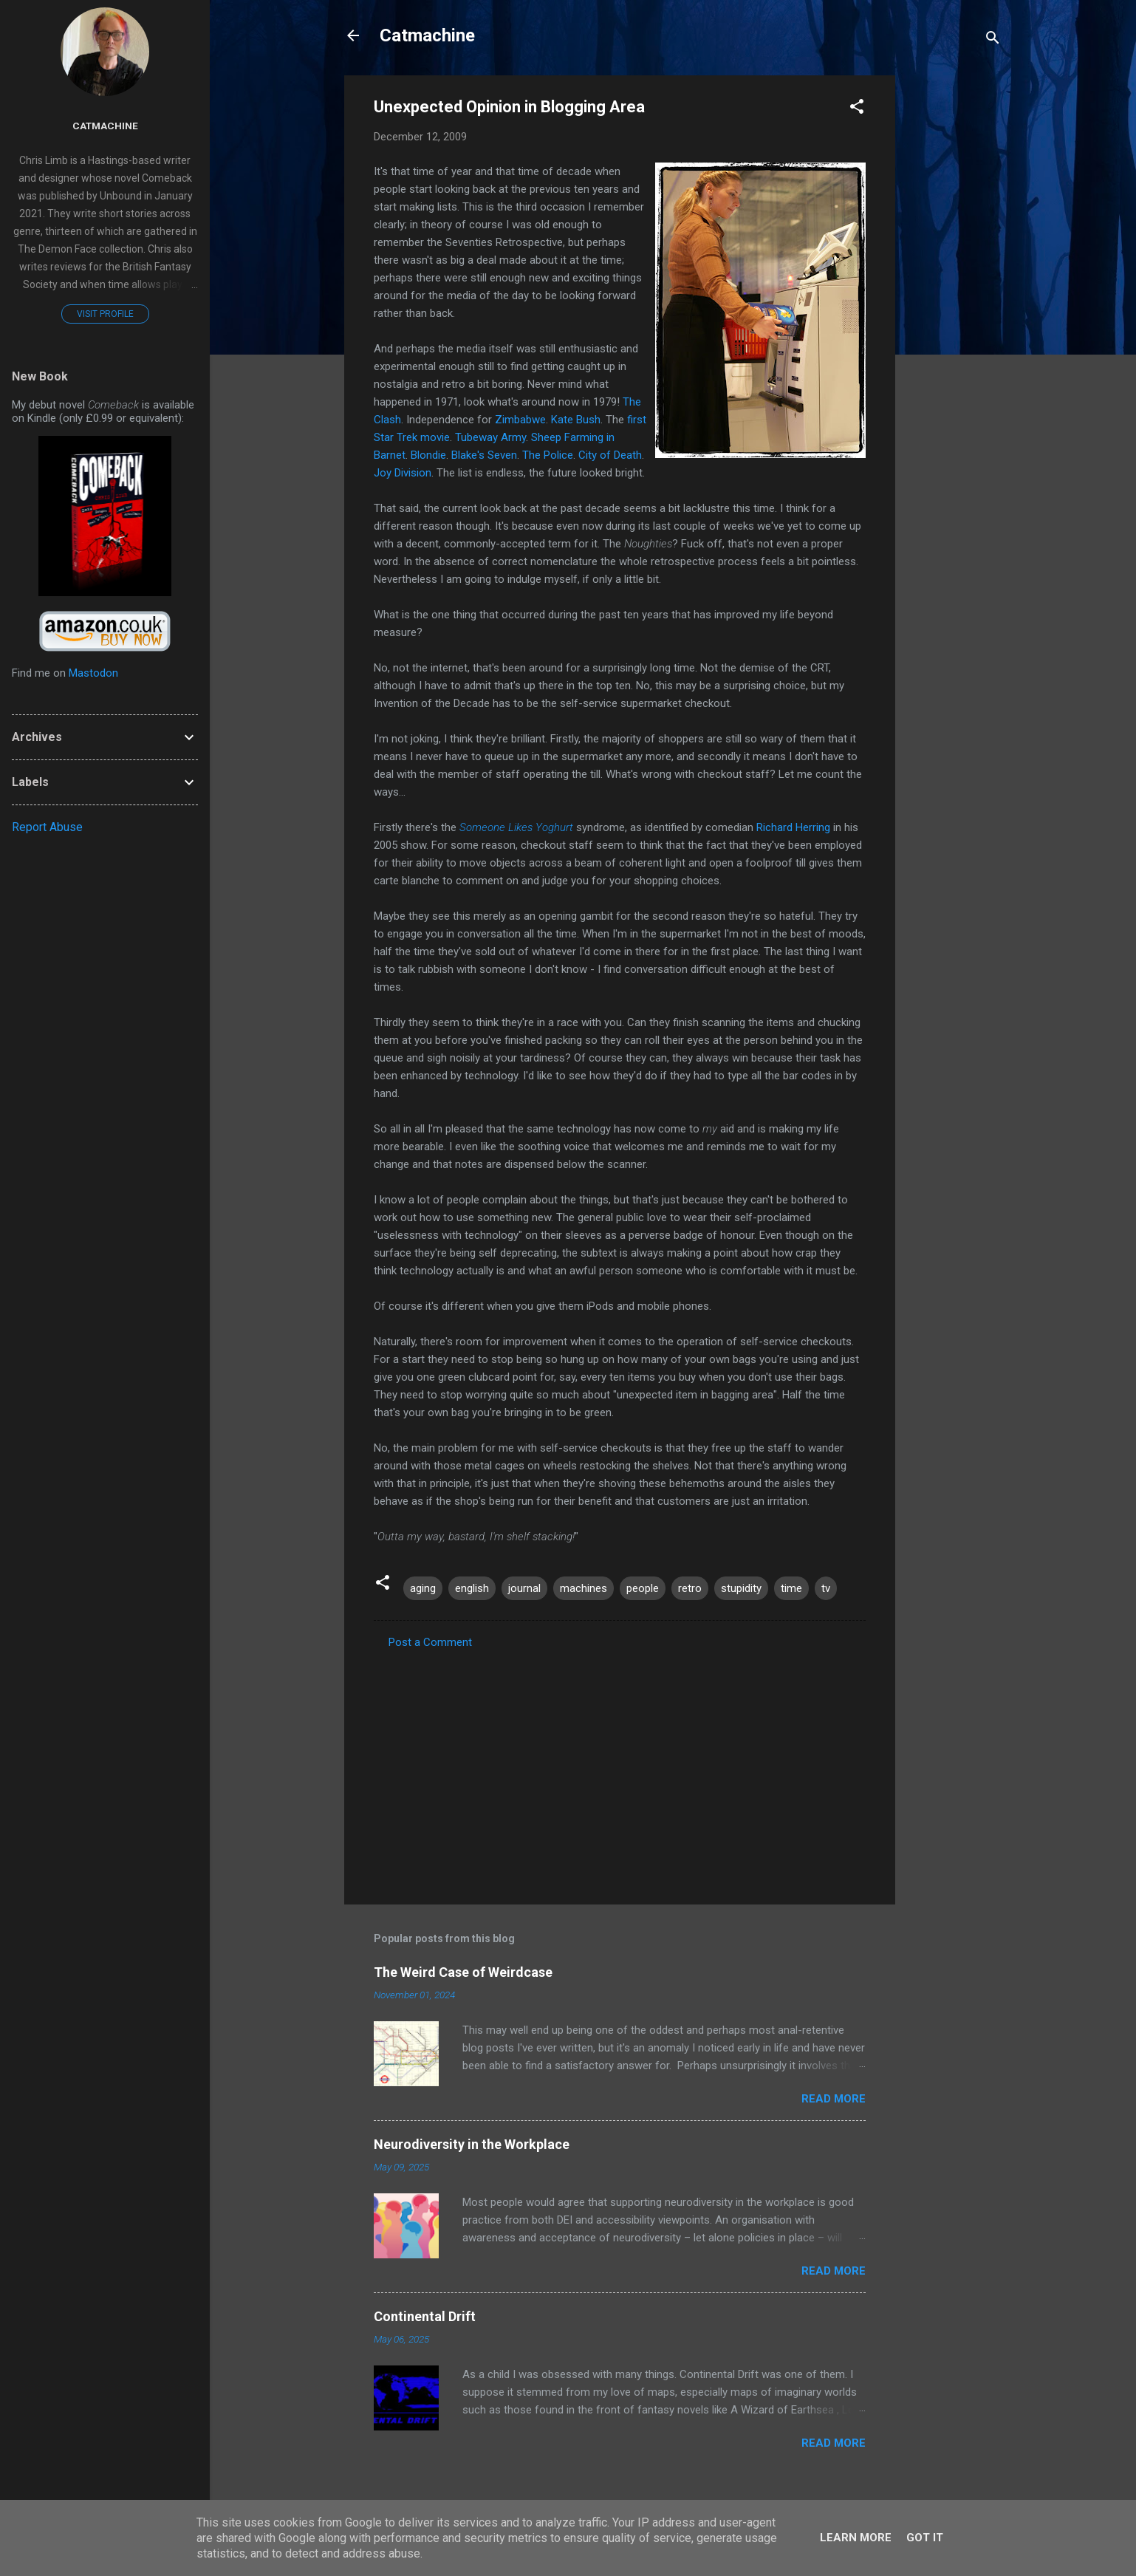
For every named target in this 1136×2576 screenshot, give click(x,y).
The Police (547, 455)
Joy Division (402, 472)
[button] (857, 109)
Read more (833, 2098)
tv (825, 1588)
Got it (924, 2537)
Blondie (428, 455)
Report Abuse (47, 827)
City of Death (610, 455)
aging (423, 1588)
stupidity (741, 1588)
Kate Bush (575, 419)
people (642, 1588)
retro (690, 1588)
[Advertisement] (954, 297)
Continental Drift (425, 2316)
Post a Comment (430, 1642)
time (791, 1588)
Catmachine (427, 35)
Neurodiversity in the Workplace (471, 2144)
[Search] (993, 40)
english (472, 1588)
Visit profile (105, 314)
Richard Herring (793, 827)
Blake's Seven (484, 455)
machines (583, 1588)
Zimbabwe (520, 419)
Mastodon (93, 673)
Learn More (856, 2537)
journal (524, 1588)
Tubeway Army (490, 437)
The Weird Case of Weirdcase (463, 1972)
